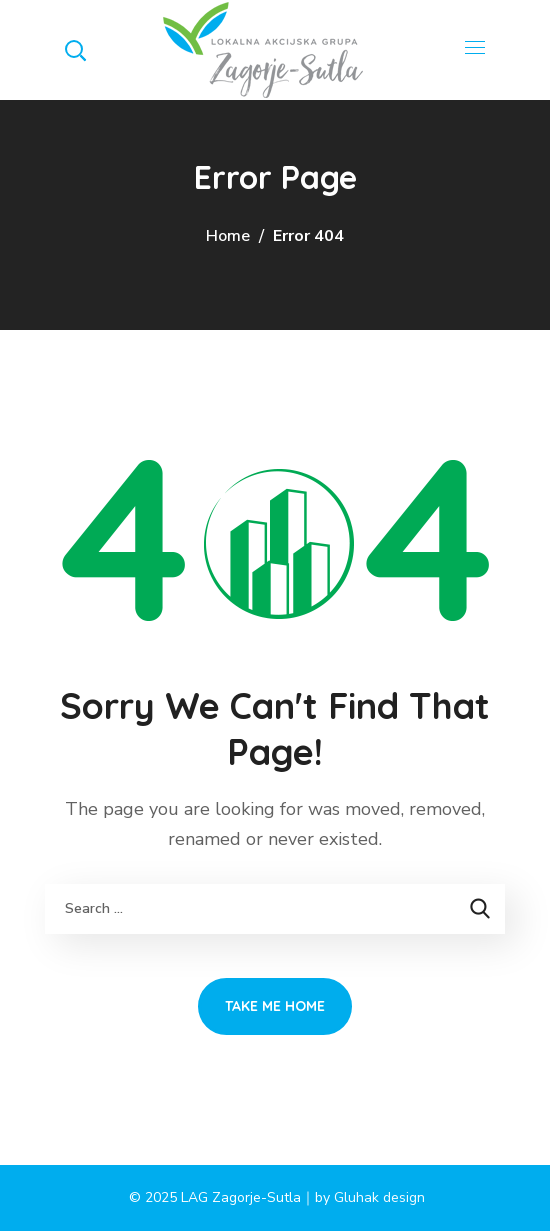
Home (228, 236)
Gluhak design (379, 1197)
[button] (75, 50)
